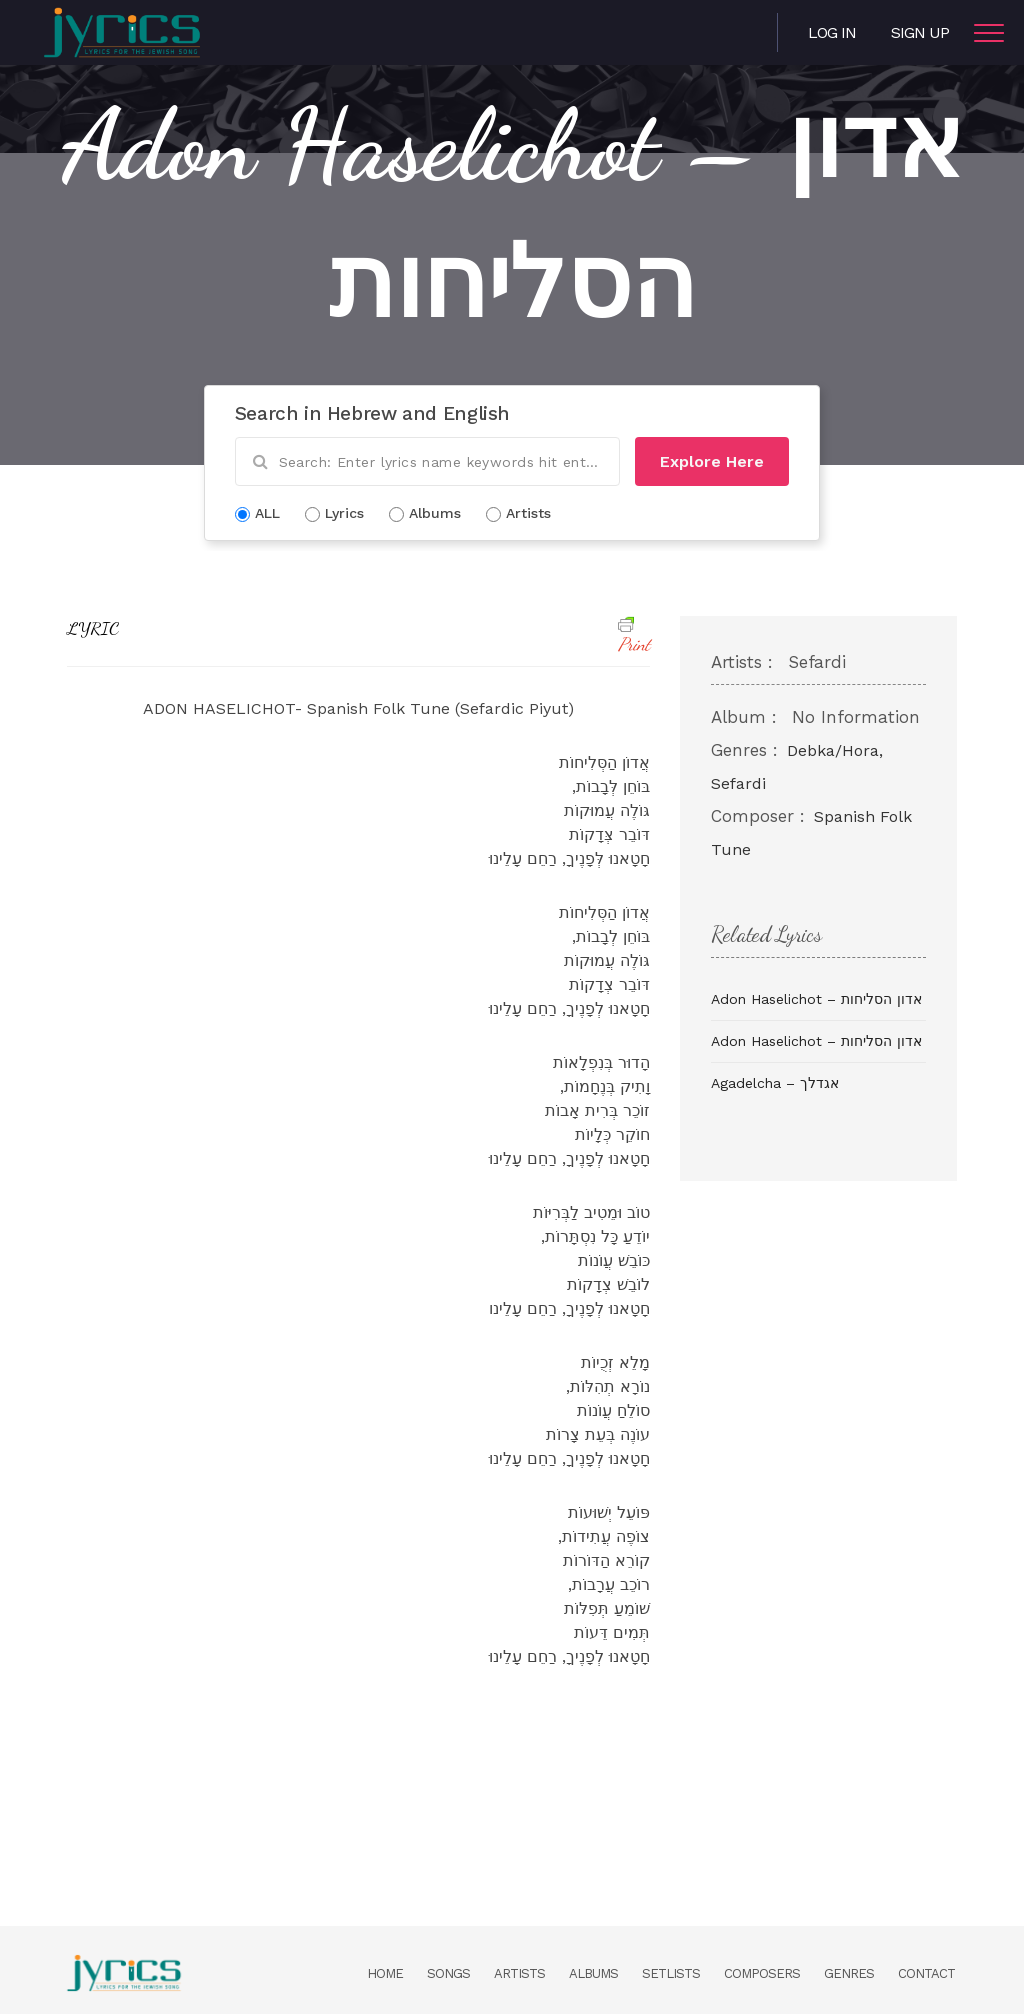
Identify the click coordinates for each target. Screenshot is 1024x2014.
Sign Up (920, 32)
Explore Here (712, 461)
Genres (849, 1973)
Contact (926, 1973)
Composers (762, 1973)
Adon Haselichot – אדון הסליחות (816, 999)
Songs (448, 1973)
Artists (519, 1973)
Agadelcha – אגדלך (775, 1083)
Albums (593, 1973)
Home (385, 1973)
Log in (832, 32)
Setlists (671, 1973)
